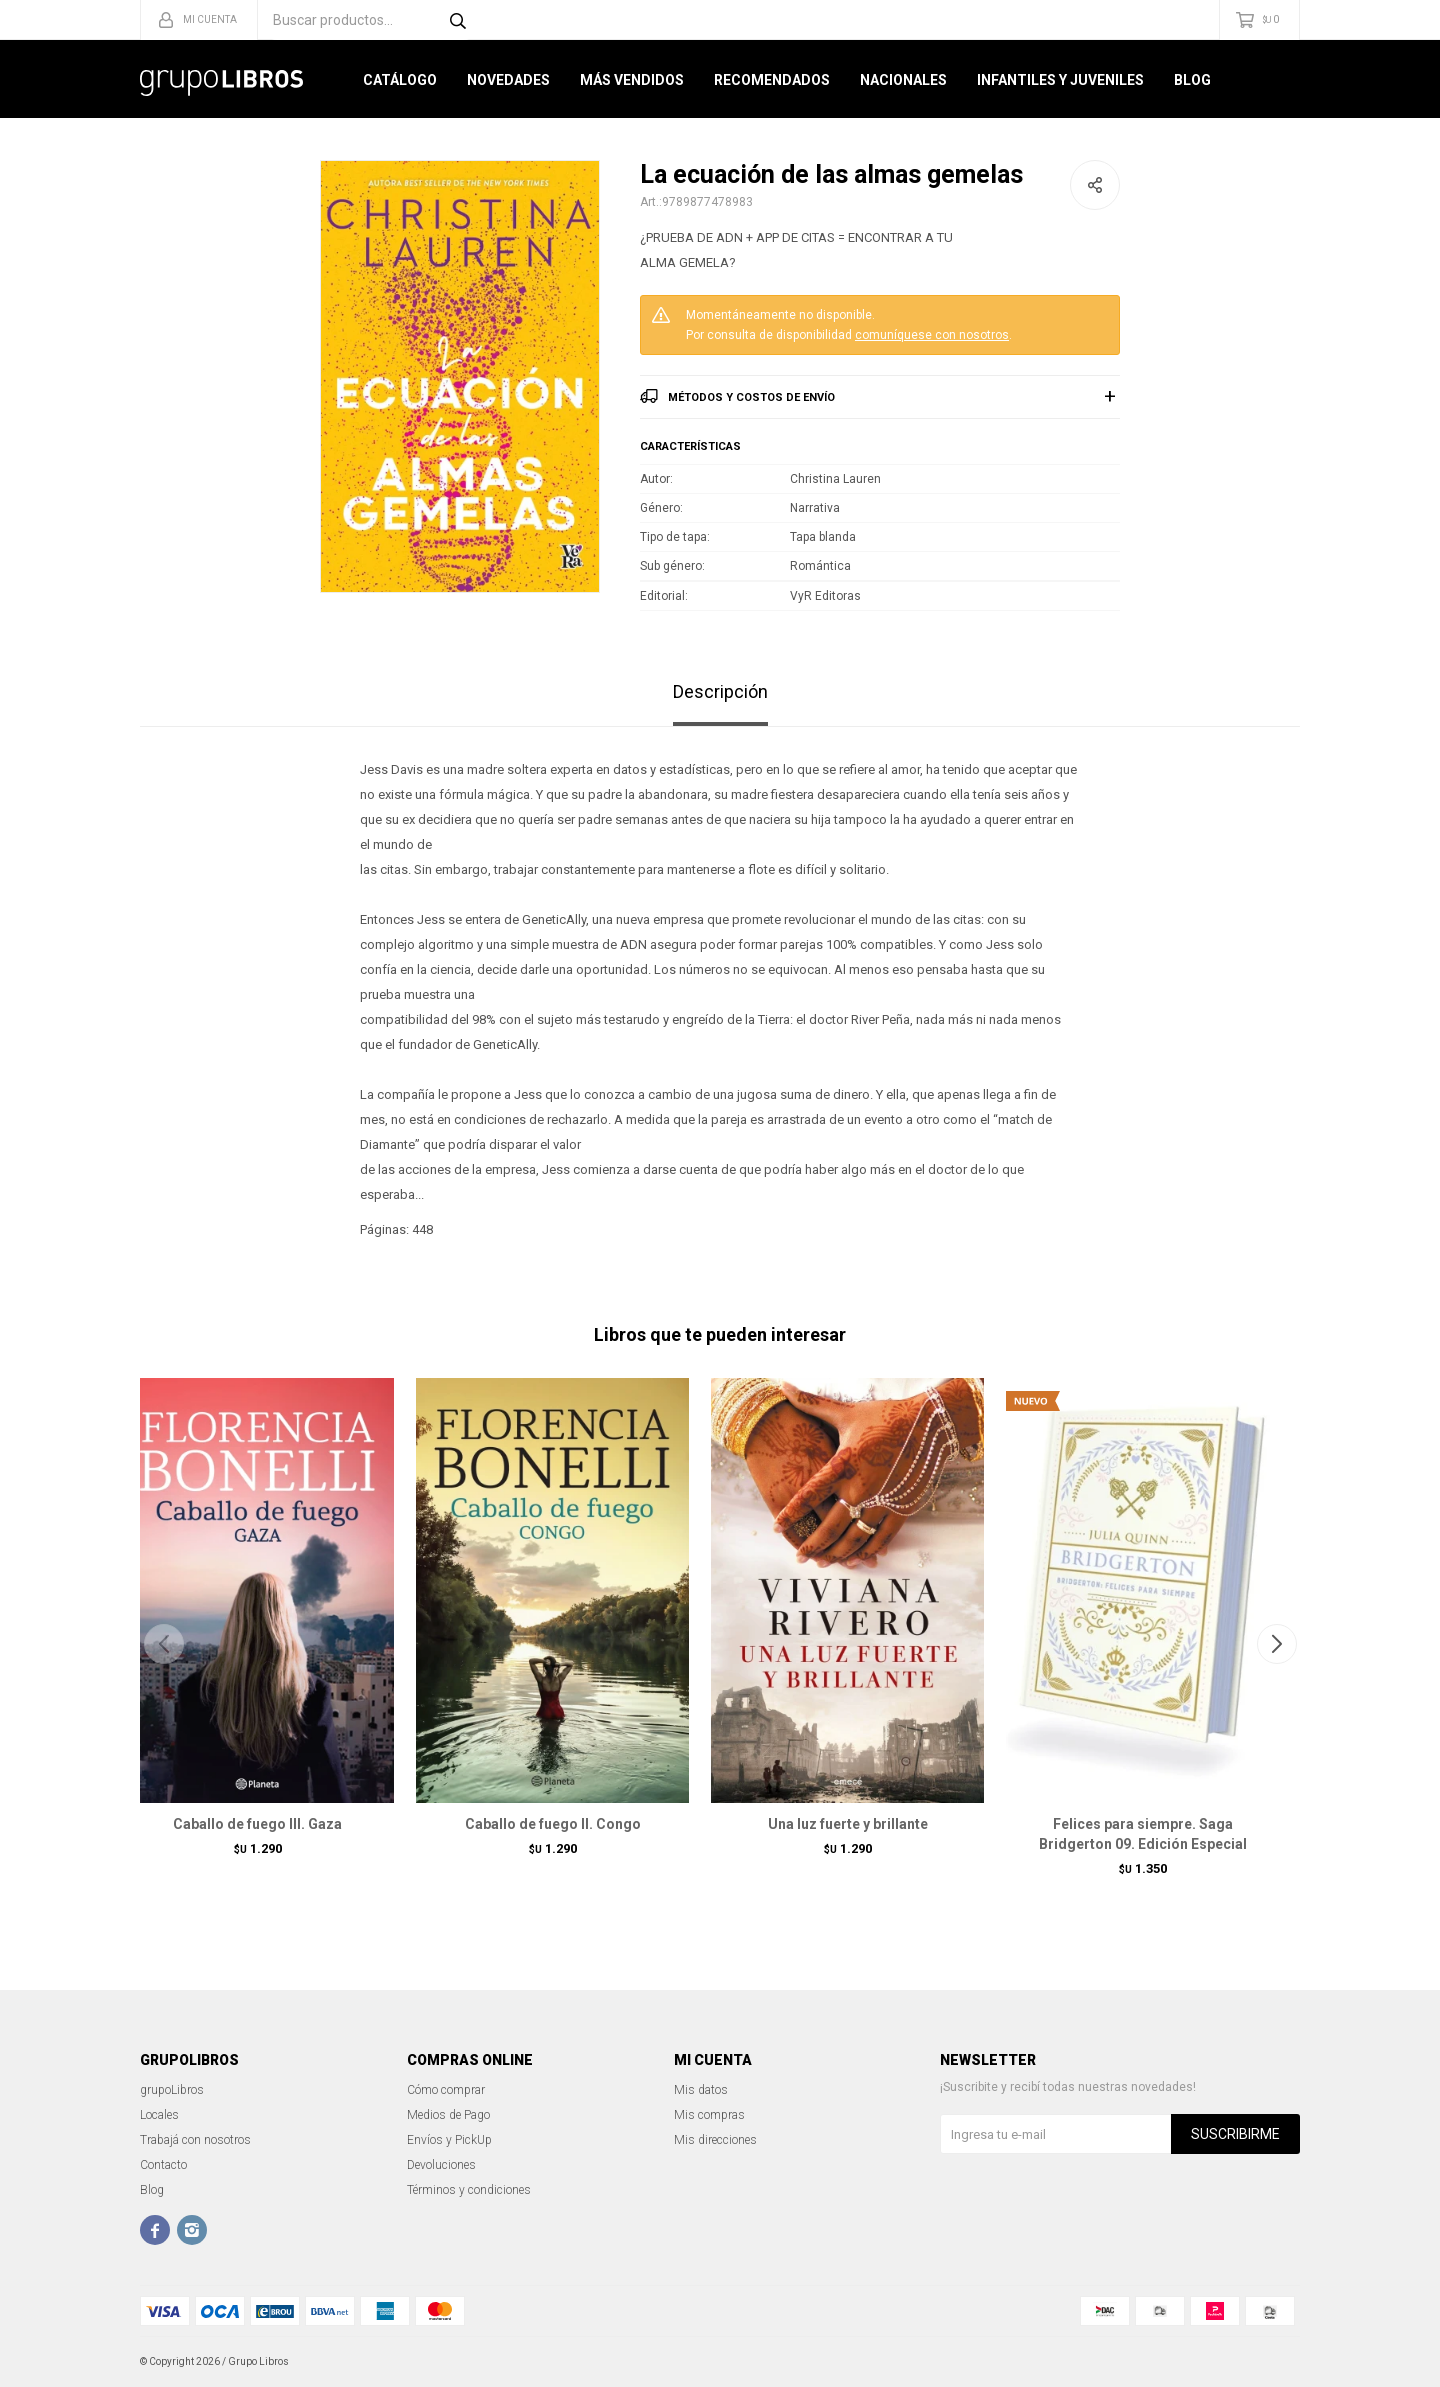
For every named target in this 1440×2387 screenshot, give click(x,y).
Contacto (163, 2165)
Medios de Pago (448, 2115)
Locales (159, 2115)
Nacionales (903, 80)
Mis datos (701, 2090)
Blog (1192, 80)
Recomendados (772, 80)
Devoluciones (441, 2165)
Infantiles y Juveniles (1060, 80)
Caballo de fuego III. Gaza (257, 1824)
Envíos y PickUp (449, 2140)
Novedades (508, 80)
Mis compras (709, 2115)
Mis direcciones (715, 2140)
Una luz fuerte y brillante (848, 1824)
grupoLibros (172, 2090)
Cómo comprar (446, 2090)
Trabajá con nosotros (195, 2140)
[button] (1276, 1644)
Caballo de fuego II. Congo (553, 1824)
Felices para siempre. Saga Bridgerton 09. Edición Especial (1143, 1834)
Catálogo (400, 80)
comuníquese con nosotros (932, 335)
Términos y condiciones (469, 2190)
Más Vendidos (632, 80)
